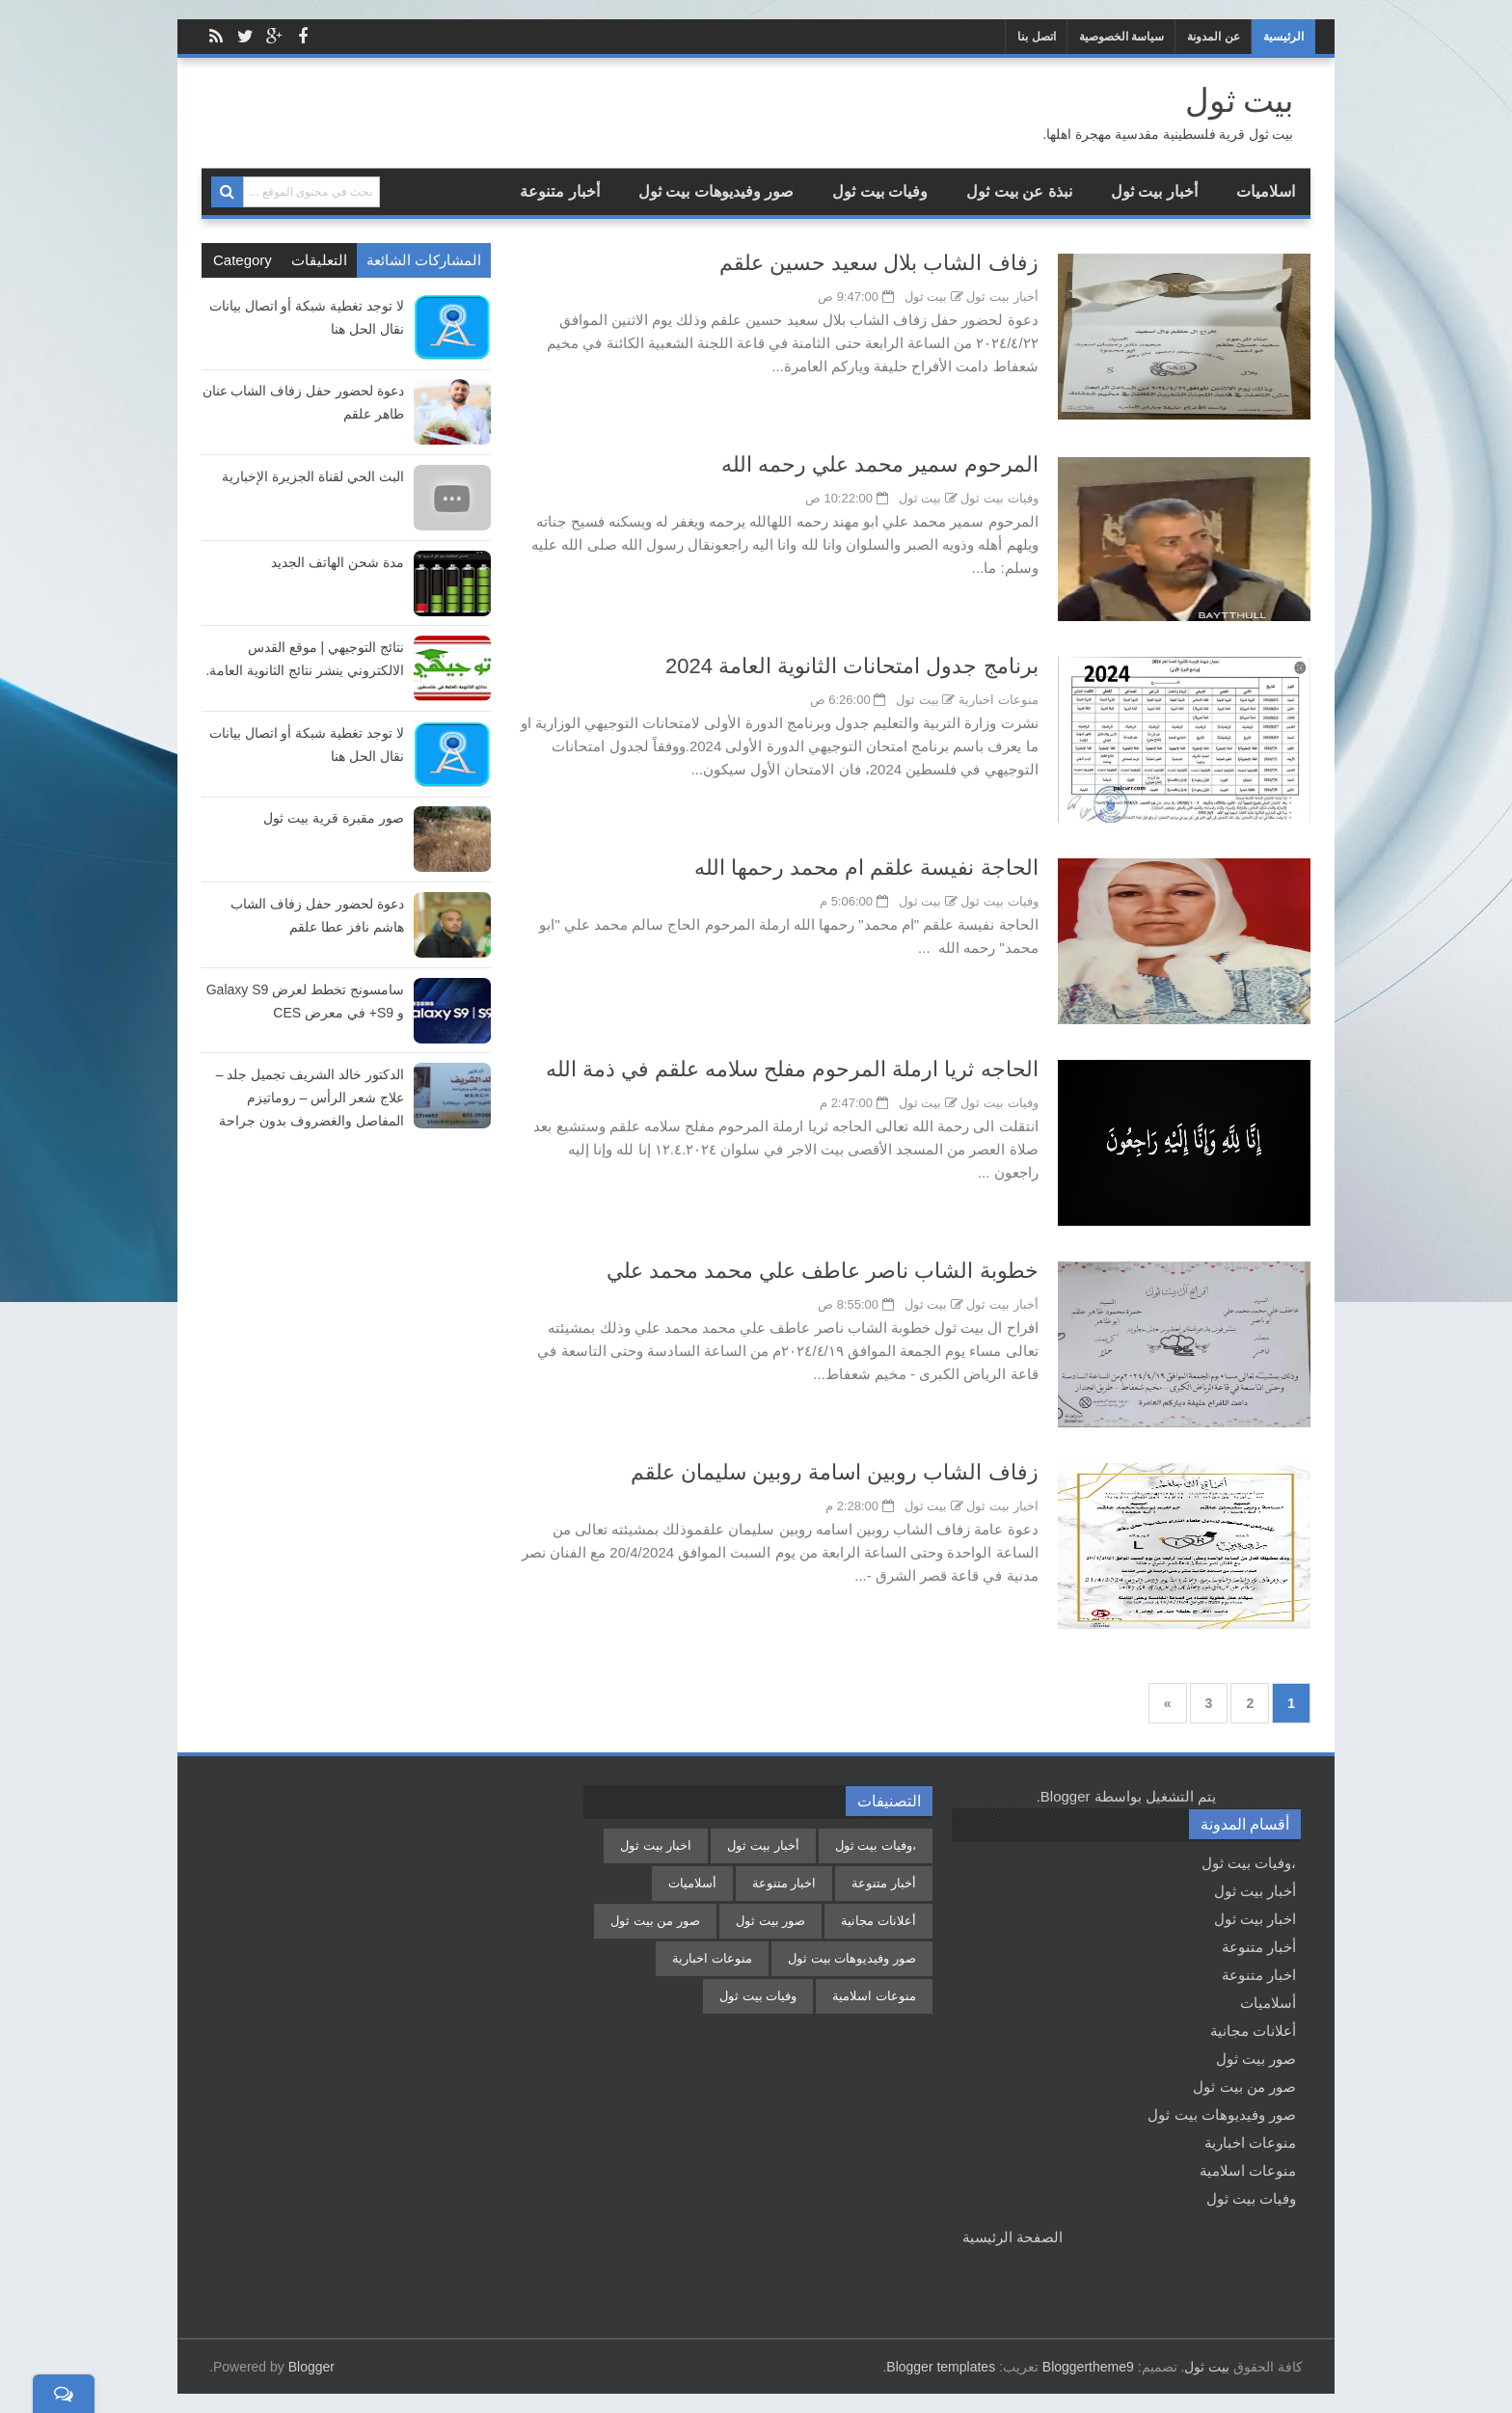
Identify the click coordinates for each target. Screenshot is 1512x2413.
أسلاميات (1268, 2002)
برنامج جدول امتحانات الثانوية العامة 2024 (852, 666)
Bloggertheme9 (1088, 2366)
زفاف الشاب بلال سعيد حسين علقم (879, 263)
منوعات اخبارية (998, 699)
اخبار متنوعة (1259, 1974)
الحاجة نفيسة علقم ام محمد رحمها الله (866, 867)
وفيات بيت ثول (880, 191)
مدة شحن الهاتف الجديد (337, 562)
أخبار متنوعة (559, 191)
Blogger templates (940, 2366)
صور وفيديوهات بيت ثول (716, 191)
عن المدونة (1213, 36)
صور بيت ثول (1256, 2058)
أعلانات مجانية (1253, 2030)
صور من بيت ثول (1244, 2086)
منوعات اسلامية (1248, 2170)
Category (242, 260)
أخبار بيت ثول (1154, 191)
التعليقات (319, 260)
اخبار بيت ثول (1002, 1506)
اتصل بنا (1036, 36)
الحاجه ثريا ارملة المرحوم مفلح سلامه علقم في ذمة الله (792, 1069)
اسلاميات (1265, 191)
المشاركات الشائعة (423, 260)
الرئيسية (1283, 36)
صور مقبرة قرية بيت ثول (333, 818)
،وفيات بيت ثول (1249, 1863)
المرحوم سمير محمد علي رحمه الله (880, 464)
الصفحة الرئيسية (1012, 2237)
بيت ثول (1206, 2366)
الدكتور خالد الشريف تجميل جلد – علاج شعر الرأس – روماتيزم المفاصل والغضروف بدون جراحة (310, 1097)
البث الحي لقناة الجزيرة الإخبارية (313, 476)
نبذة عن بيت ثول (1018, 191)
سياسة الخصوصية (1121, 36)
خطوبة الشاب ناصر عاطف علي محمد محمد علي (823, 1271)
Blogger (1065, 1796)
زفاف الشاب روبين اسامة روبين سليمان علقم (835, 1472)
